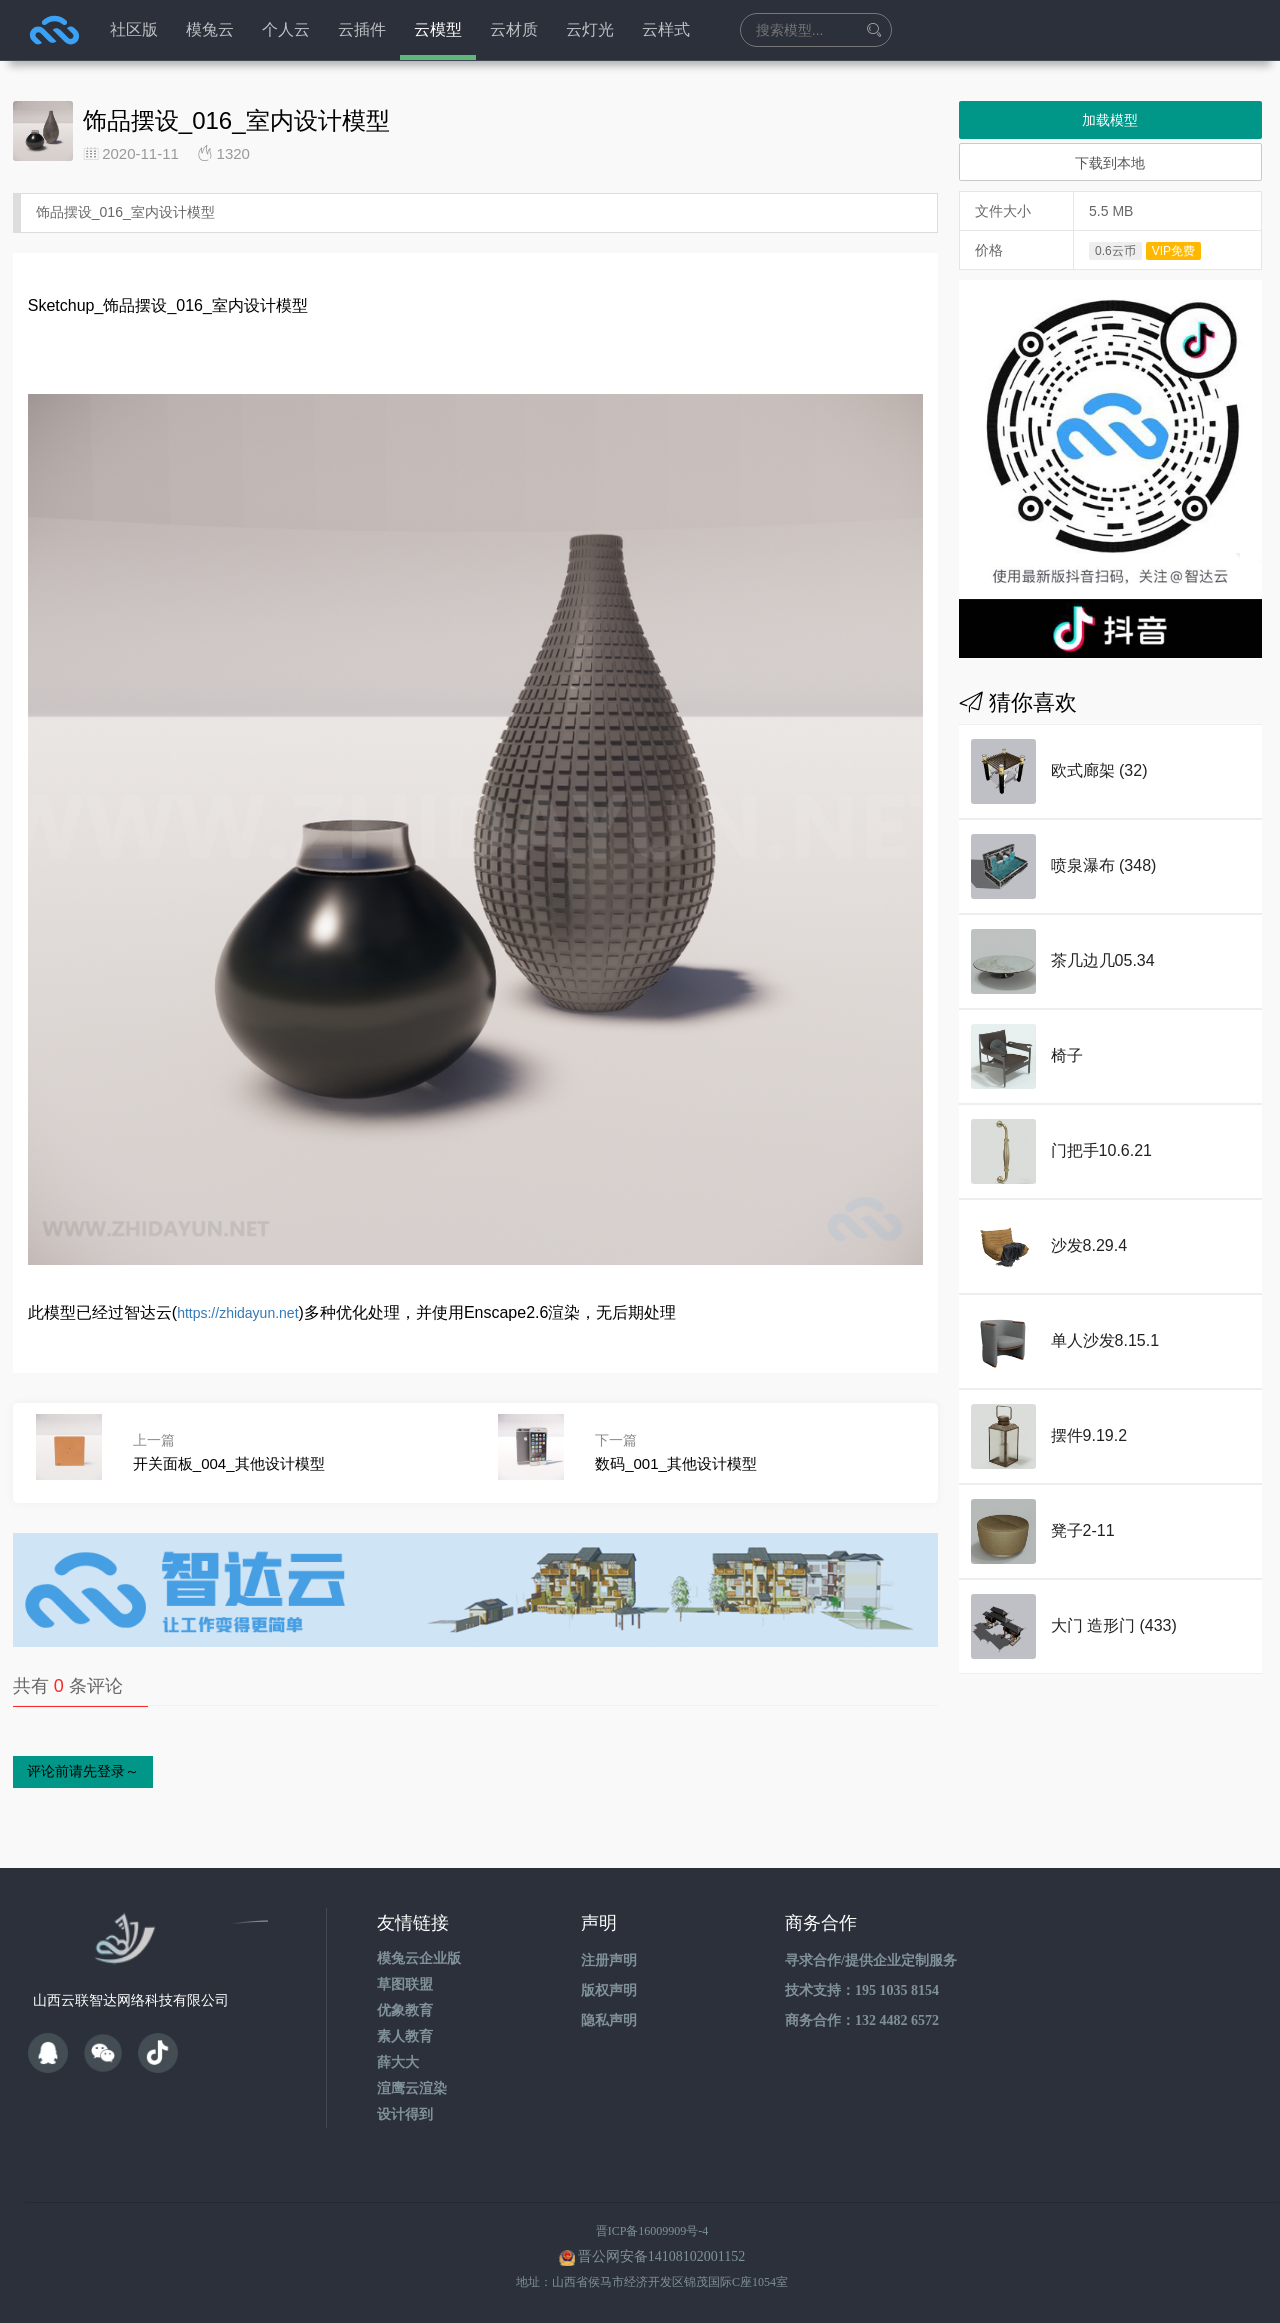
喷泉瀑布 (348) (1104, 865)
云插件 (362, 29)
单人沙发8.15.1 (1105, 1340)
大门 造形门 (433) (1114, 1625)
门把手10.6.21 (1101, 1150)
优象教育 (405, 2010)
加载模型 (1110, 120)
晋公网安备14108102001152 (661, 2256)
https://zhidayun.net (237, 1313)
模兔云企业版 (419, 1958)
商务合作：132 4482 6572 (862, 2020)
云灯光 (590, 29)
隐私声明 (609, 2020)
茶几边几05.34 (1103, 960)
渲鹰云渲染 (412, 2088)
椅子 (1067, 1055)
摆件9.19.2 (1089, 1435)
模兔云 (210, 29)
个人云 (286, 29)
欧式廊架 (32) (1099, 770)
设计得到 (405, 2114)
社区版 (134, 29)
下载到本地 (1110, 163)
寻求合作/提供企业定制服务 (871, 1960)
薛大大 (398, 2062)
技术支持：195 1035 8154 (862, 1990)
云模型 (438, 29)
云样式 (666, 29)
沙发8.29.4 (1089, 1245)
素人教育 (405, 2036)
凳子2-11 (1083, 1530)
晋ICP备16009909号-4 (652, 2231)
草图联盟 (405, 1984)
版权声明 (609, 1990)
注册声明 (609, 1960)
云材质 (514, 29)
